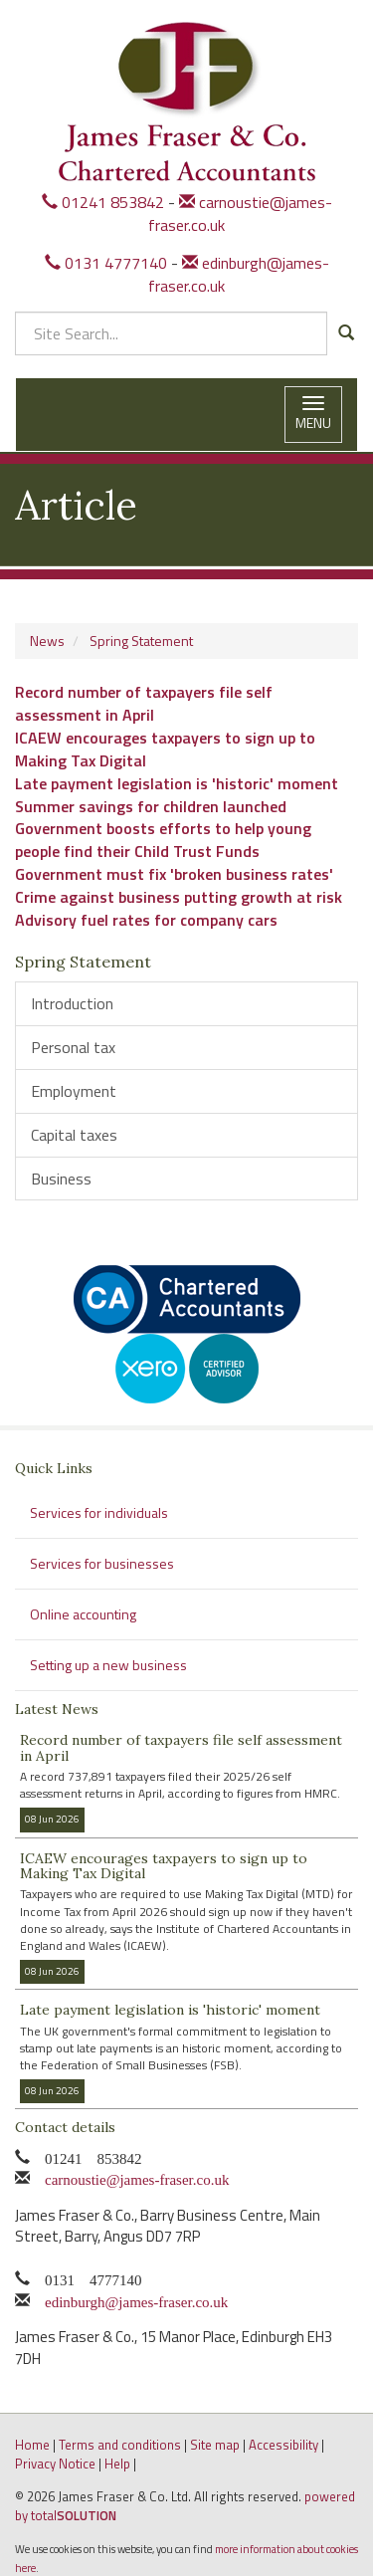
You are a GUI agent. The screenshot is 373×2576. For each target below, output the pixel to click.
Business (61, 1178)
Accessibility (283, 2445)
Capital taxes (74, 1135)
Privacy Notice (55, 2463)
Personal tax (73, 1047)
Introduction (72, 1003)
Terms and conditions (120, 2445)
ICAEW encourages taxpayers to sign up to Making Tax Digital (165, 749)
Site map (215, 2445)
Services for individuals (99, 1512)
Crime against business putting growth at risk (178, 897)
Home (32, 2445)
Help (117, 2463)
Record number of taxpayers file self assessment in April (144, 703)
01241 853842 (103, 202)
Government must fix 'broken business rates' (174, 874)
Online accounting (83, 1614)
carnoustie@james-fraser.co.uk (240, 213)
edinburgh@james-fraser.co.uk (238, 274)
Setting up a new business (108, 1664)
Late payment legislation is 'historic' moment (176, 783)
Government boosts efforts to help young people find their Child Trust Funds (163, 839)
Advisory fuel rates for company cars (146, 920)
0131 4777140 (106, 263)
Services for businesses (102, 1563)
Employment (73, 1091)
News (47, 640)
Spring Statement (141, 640)
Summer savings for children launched (150, 806)
